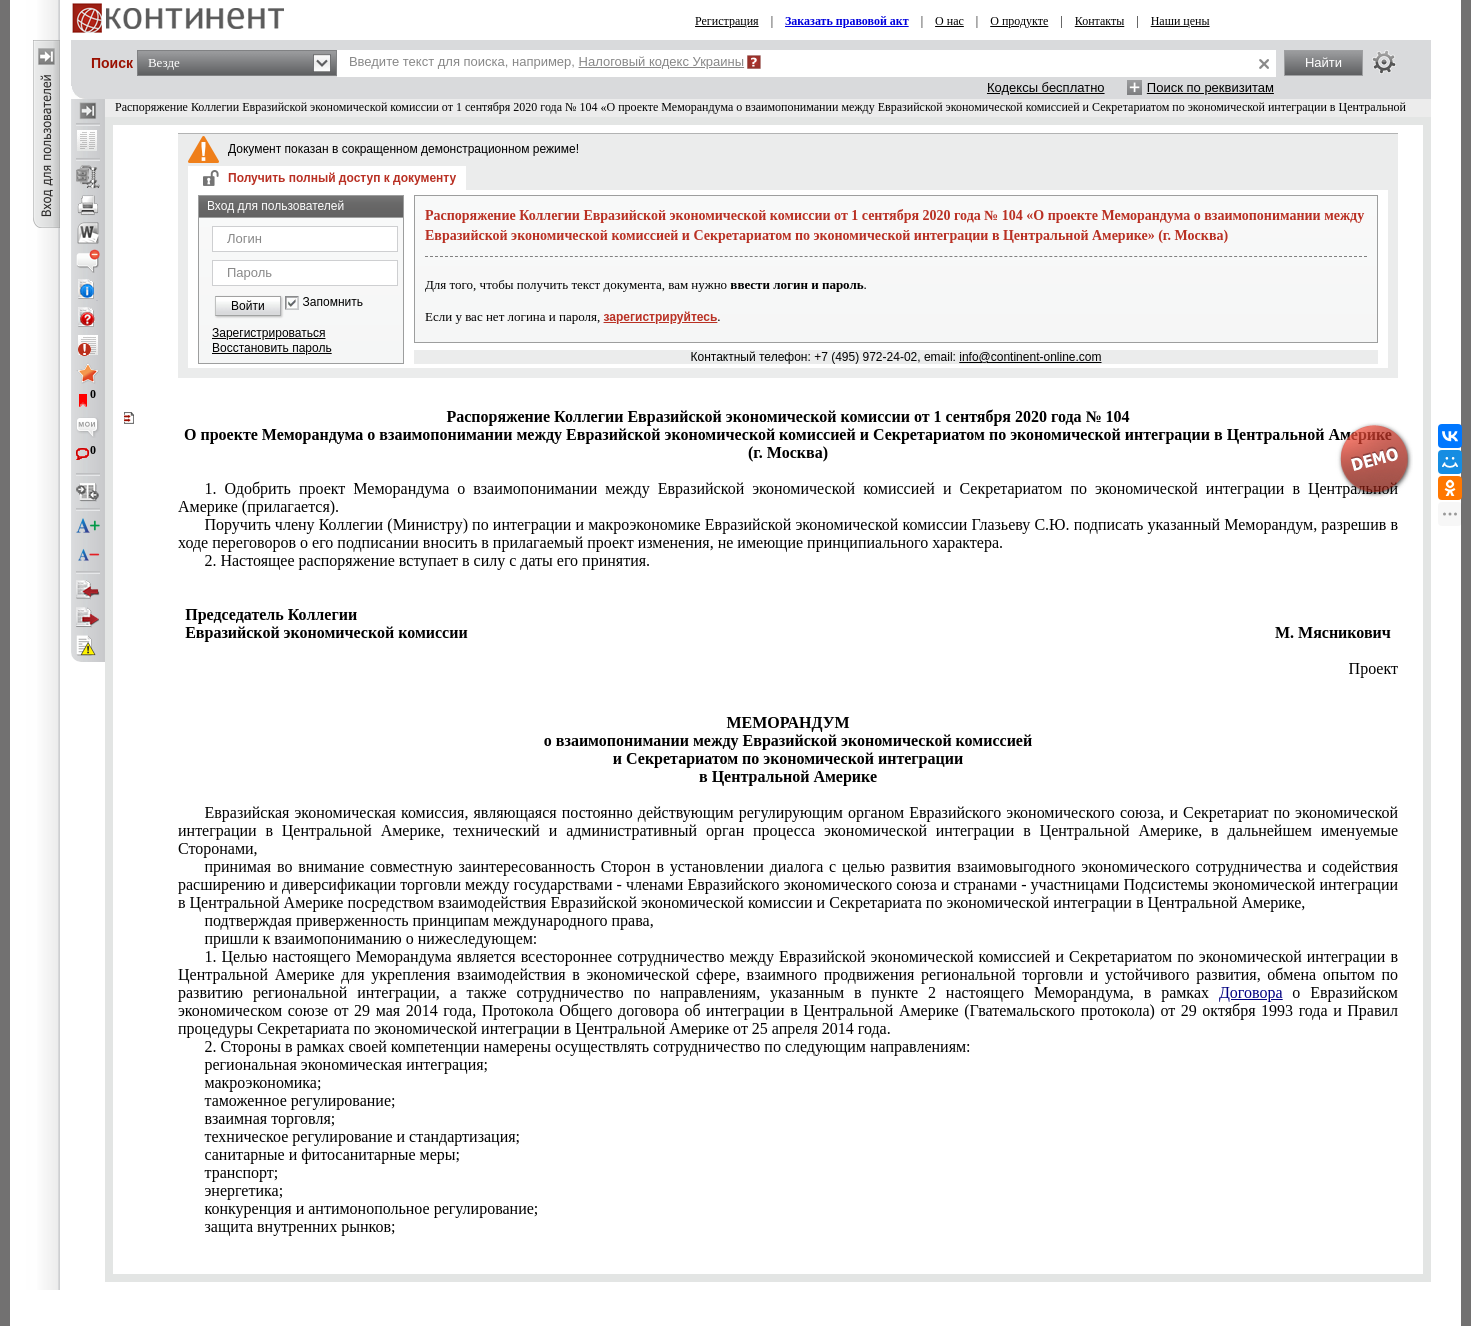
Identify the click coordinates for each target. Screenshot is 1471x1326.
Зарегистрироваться (268, 333)
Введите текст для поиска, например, (546, 61)
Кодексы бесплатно (1046, 87)
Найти (1323, 62)
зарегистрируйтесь (661, 317)
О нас (949, 21)
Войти (248, 306)
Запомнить (333, 302)
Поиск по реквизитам (1210, 87)
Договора (1251, 992)
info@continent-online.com (1030, 357)
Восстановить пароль (272, 348)
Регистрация (727, 21)
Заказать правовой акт (847, 21)
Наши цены (1180, 21)
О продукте (1019, 21)
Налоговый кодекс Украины (662, 61)
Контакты (1100, 21)
